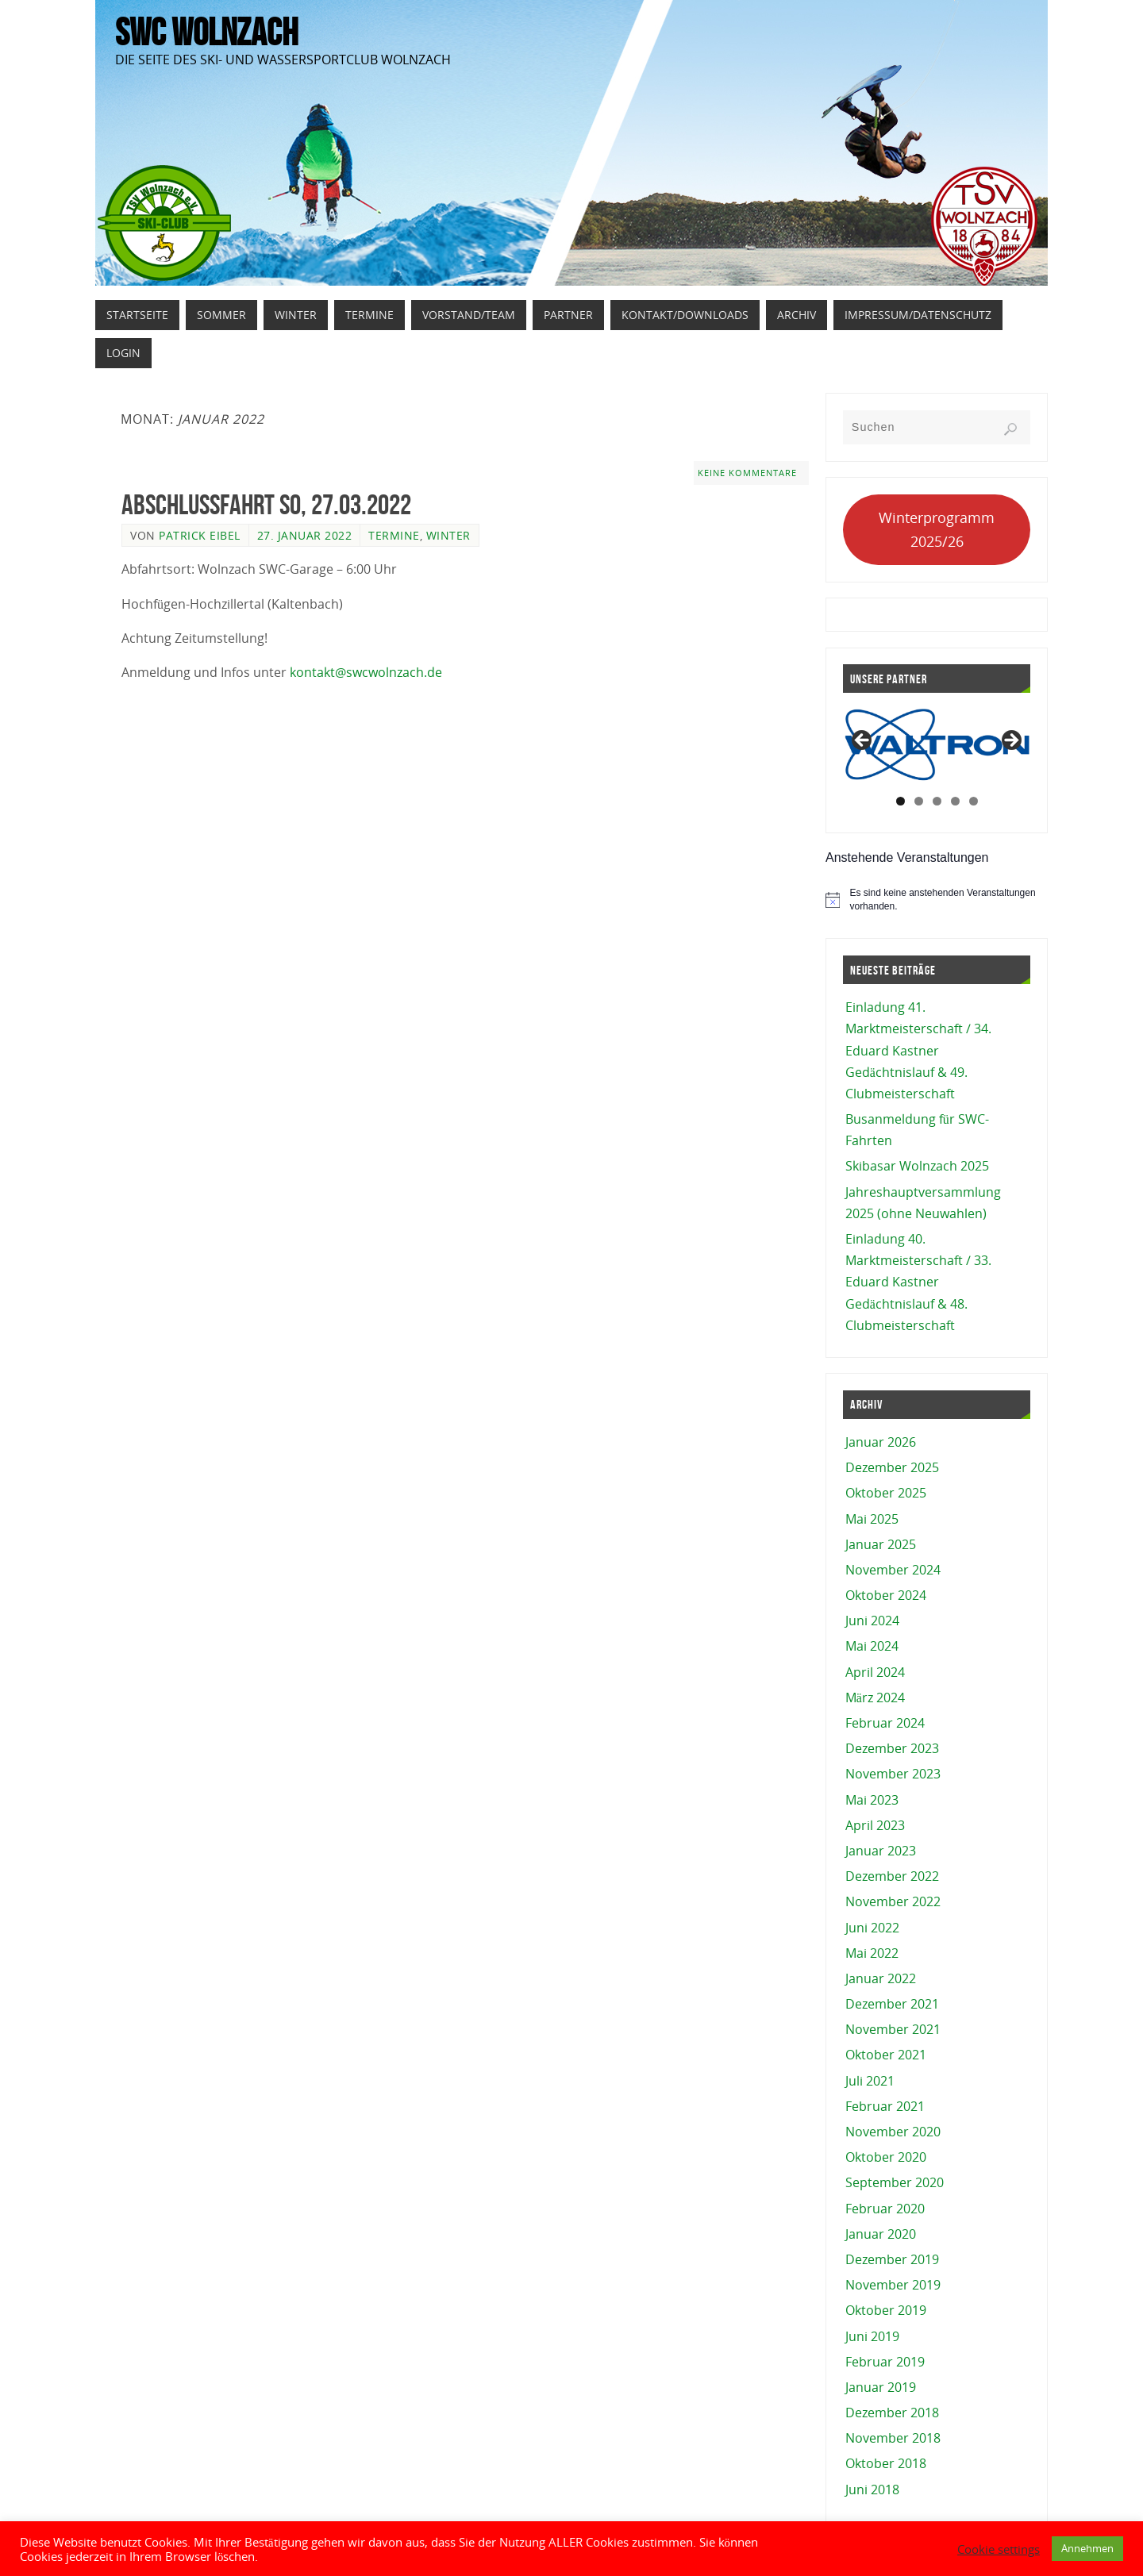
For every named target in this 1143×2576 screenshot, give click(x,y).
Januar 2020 (880, 2234)
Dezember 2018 (892, 2412)
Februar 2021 (885, 2106)
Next (1010, 741)
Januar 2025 (880, 1544)
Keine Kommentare (747, 473)
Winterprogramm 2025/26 (937, 530)
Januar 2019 (880, 2387)
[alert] (937, 899)
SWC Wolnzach (206, 32)
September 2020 (894, 2182)
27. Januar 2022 (304, 535)
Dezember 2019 (892, 2259)
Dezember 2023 (892, 1748)
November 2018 (893, 2438)
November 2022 (893, 1901)
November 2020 (893, 2131)
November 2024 (893, 1569)
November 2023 (893, 1773)
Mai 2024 (872, 1646)
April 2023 (875, 1825)
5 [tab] (973, 801)
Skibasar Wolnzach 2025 (917, 1166)
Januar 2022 (880, 1978)
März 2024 (875, 1697)
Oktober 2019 (885, 2310)
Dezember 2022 (892, 1876)
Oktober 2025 (885, 1492)
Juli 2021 (870, 2081)
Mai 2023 (872, 1800)
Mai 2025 (872, 1519)
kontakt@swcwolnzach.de (366, 672)
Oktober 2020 (885, 2157)
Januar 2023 (880, 1850)
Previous (863, 741)
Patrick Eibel (200, 535)
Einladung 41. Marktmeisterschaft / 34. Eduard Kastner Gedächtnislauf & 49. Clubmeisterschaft (918, 1050)
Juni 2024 (872, 1620)
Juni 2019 (872, 2336)
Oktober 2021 (885, 2054)
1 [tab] (900, 801)
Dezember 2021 (892, 2004)
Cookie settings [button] (998, 2549)
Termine (394, 535)
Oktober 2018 (885, 2463)
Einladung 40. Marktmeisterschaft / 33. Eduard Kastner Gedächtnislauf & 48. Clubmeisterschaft (918, 1282)
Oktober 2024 (885, 1595)
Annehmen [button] (1087, 2548)
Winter (448, 535)
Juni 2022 (872, 1927)
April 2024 (875, 1672)
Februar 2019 (885, 2361)
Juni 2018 (872, 2489)
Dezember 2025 (892, 1467)
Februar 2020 (885, 2208)
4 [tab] (955, 801)
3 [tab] (937, 801)
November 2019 (893, 2284)
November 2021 (893, 2029)
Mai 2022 (872, 1953)
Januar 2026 (880, 1442)
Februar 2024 (885, 1723)
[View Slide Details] (937, 745)
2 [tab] (918, 801)
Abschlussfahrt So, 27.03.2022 (266, 504)
